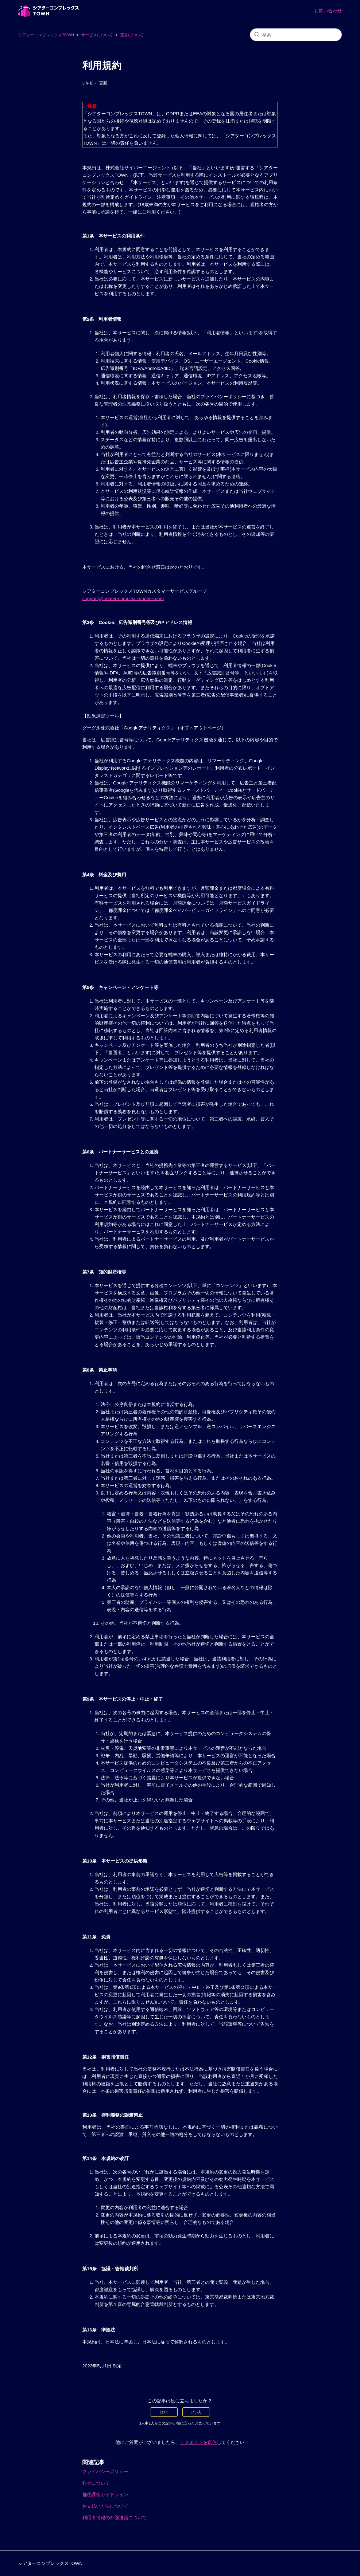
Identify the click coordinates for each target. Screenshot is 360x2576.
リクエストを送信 (198, 2442)
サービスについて (97, 35)
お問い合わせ (328, 10)
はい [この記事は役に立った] (164, 2412)
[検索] (296, 35)
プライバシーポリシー (105, 2471)
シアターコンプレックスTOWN (46, 35)
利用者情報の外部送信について (114, 2517)
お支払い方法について (105, 2506)
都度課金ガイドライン (105, 2494)
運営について (132, 35)
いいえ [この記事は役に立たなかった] (196, 2412)
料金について (96, 2483)
